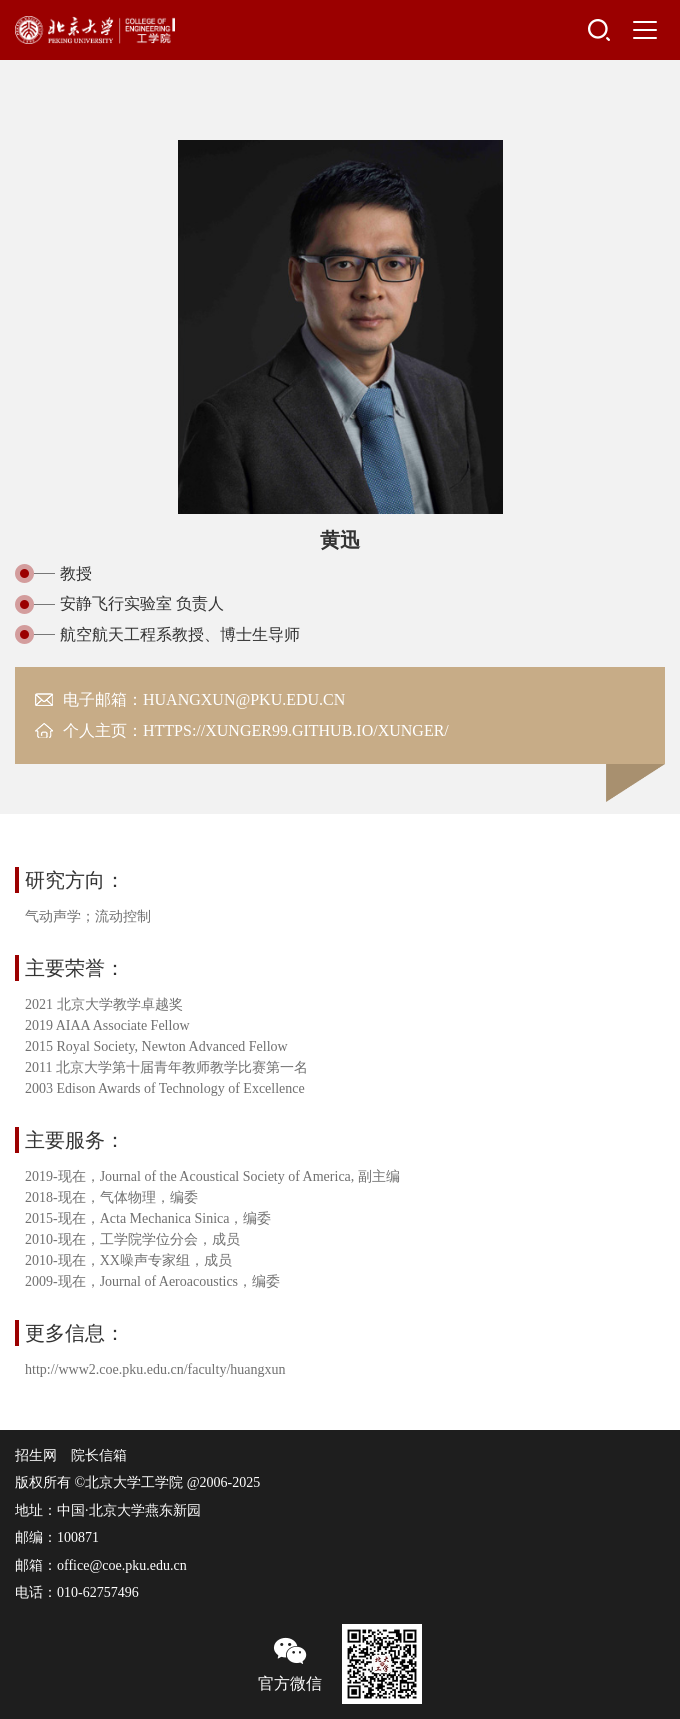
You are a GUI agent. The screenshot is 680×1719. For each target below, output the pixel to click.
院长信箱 (99, 1455)
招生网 (36, 1455)
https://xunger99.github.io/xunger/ (296, 730)
